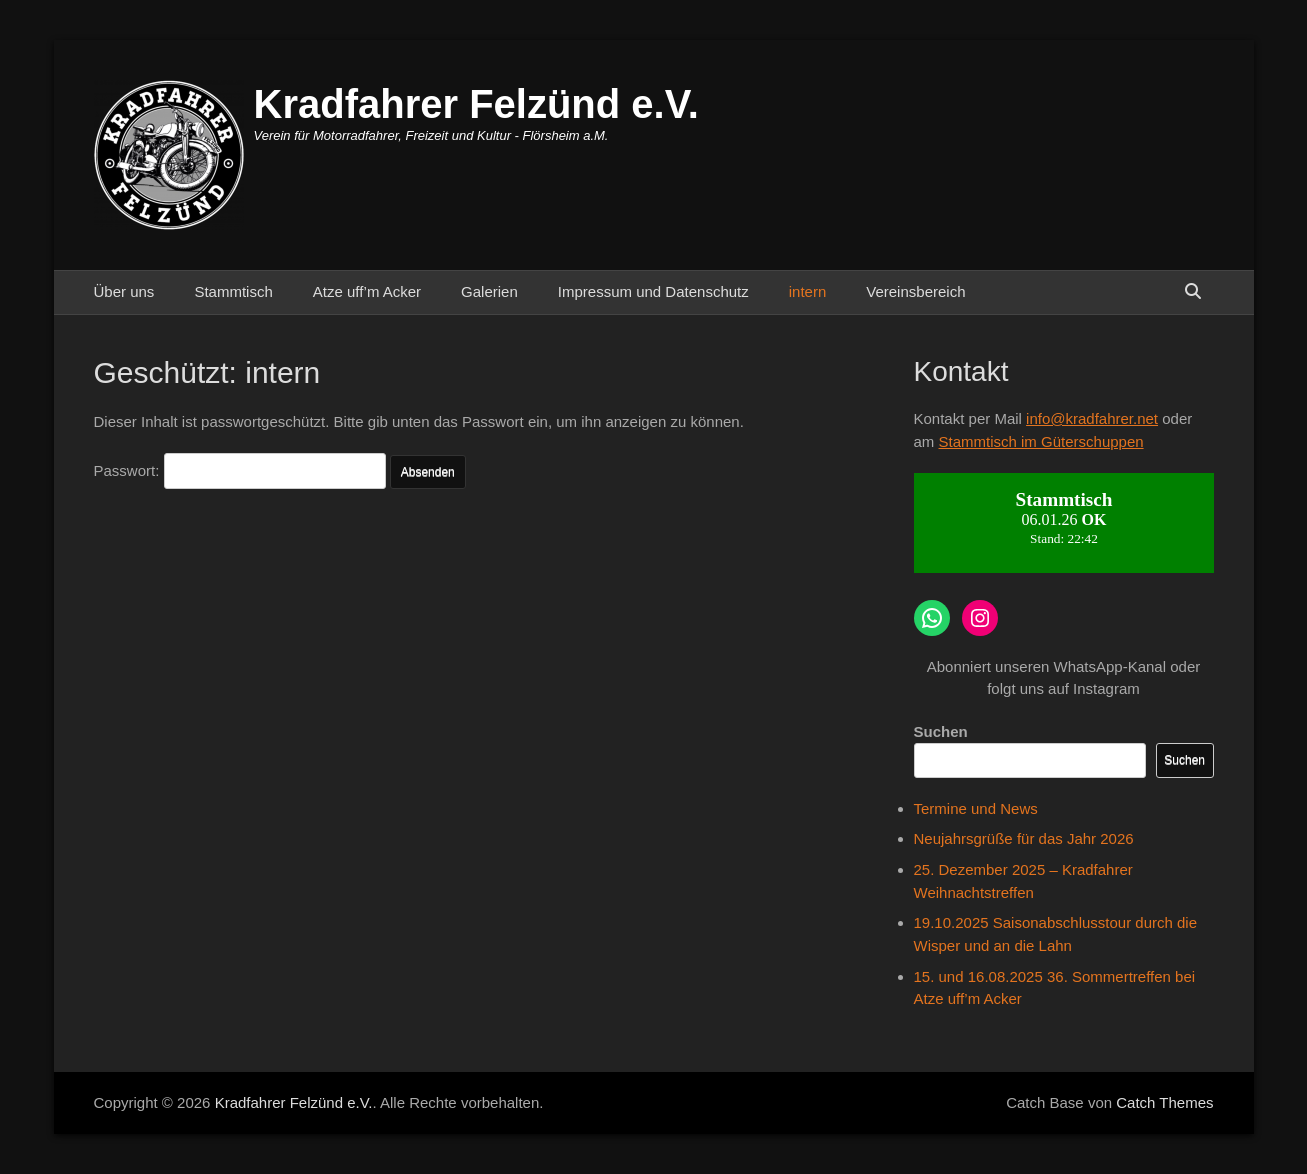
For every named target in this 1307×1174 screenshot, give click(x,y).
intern (808, 291)
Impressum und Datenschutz (653, 291)
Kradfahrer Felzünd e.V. (476, 104)
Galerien (489, 291)
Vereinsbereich (915, 291)
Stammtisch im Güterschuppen (1041, 441)
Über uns (124, 291)
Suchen (941, 731)
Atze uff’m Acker (367, 291)
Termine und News (976, 808)
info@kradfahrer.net (1092, 418)
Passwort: (240, 470)
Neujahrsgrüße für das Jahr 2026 (1024, 838)
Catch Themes (1164, 1102)
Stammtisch (233, 291)
